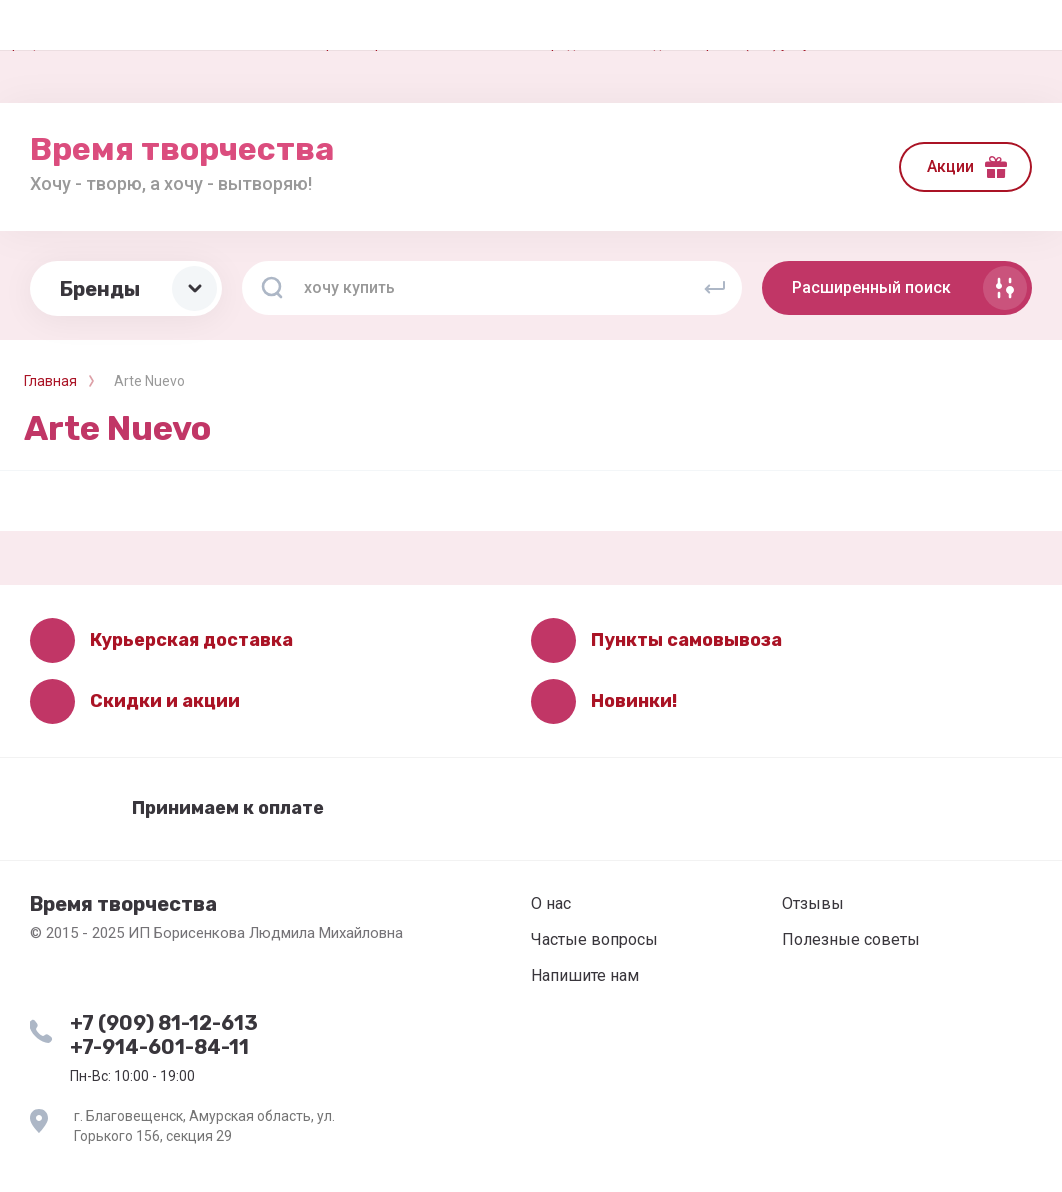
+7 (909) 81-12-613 (164, 1023)
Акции (950, 166)
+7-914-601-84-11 (159, 1047)
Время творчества (182, 149)
